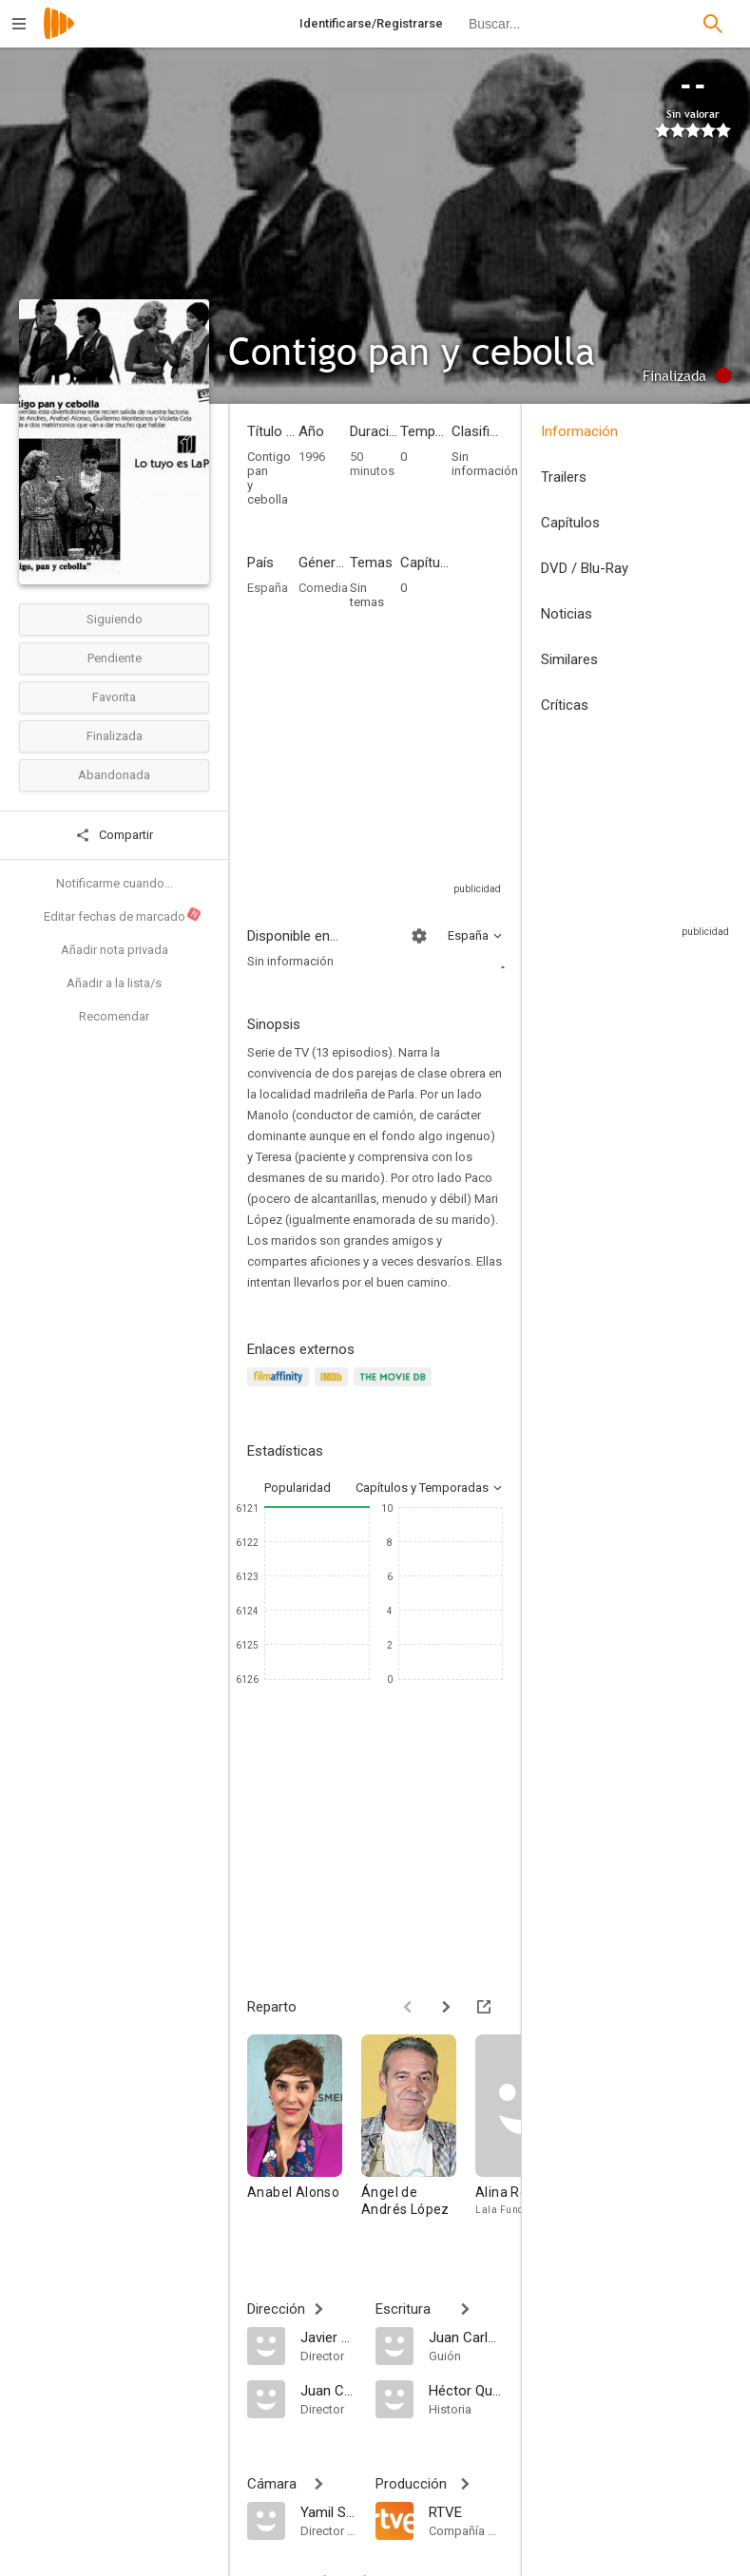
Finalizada (115, 736)
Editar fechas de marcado (123, 914)
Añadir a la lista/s (114, 983)
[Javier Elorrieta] (328, 2336)
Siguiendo (115, 619)
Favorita (114, 697)
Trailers (564, 477)
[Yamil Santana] (328, 2511)
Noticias (566, 613)
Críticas (564, 705)
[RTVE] (466, 2511)
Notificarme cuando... (114, 883)
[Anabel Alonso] (304, 2134)
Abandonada (114, 775)
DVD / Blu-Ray (584, 568)
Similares (569, 659)
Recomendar (114, 1016)
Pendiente (114, 658)
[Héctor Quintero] (466, 2389)
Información (579, 431)
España (267, 588)
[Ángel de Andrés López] (418, 2134)
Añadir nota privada (114, 950)
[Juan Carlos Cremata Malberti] (328, 2389)
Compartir (114, 835)
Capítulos (570, 522)
